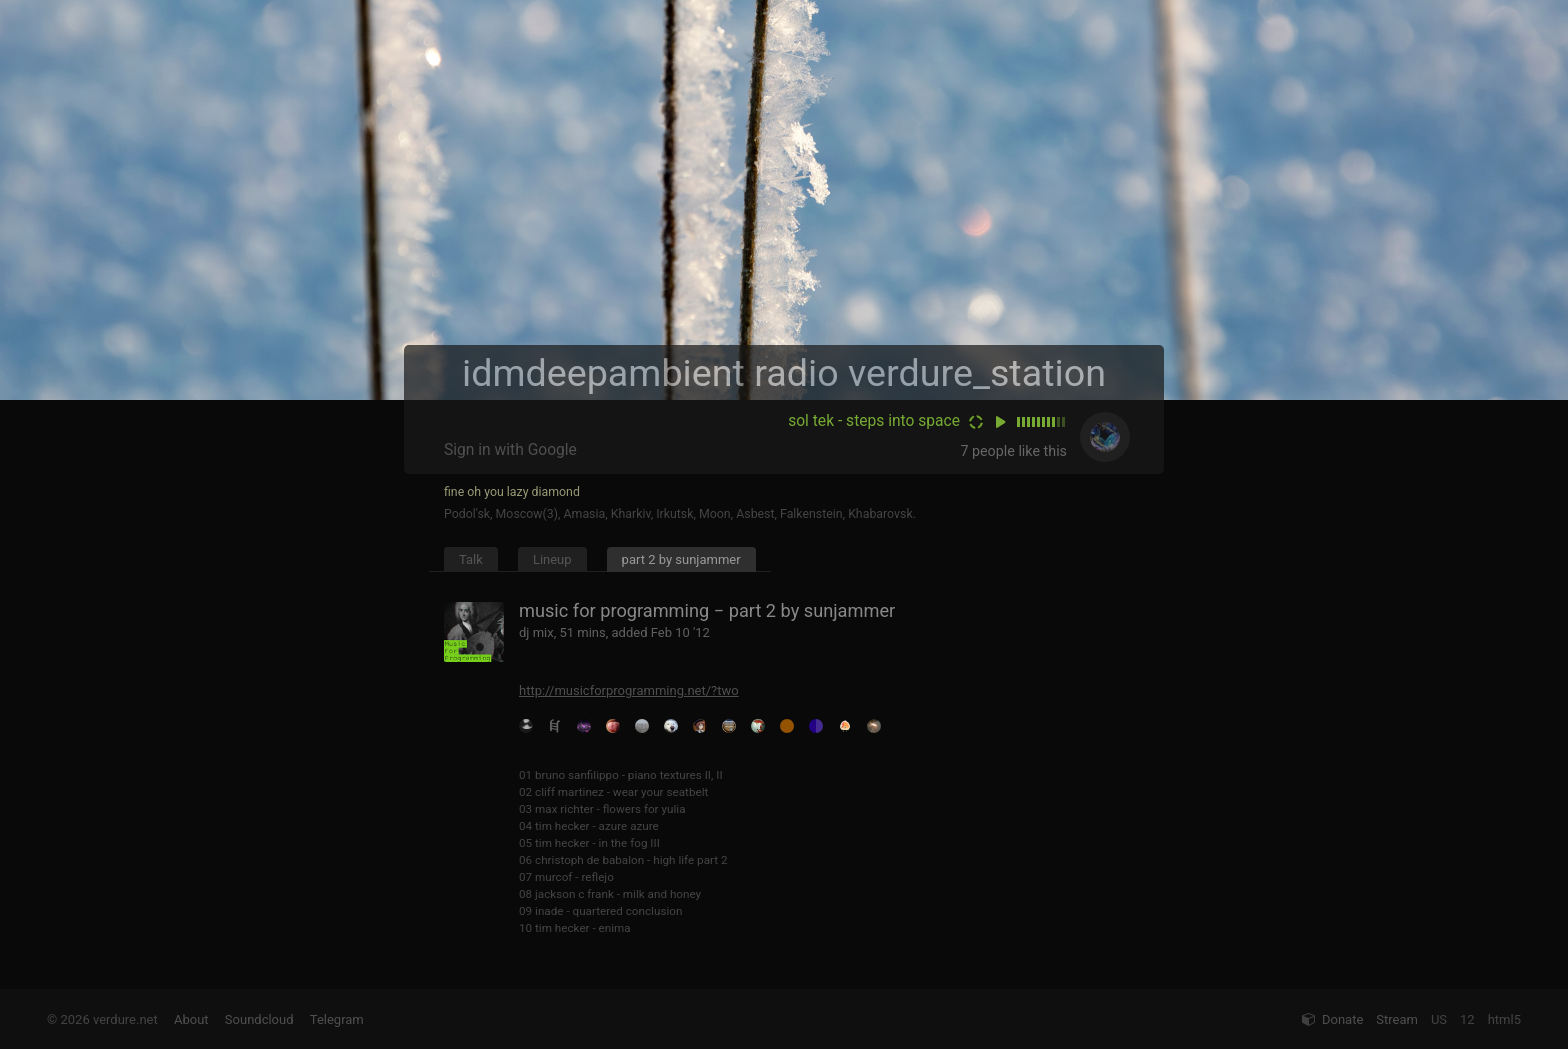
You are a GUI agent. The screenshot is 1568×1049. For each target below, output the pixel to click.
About (191, 1019)
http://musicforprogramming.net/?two (629, 690)
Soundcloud (259, 1019)
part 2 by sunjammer (681, 559)
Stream (1397, 1019)
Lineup (552, 559)
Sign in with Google (510, 450)
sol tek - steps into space (874, 421)
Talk (471, 559)
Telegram (337, 1019)
